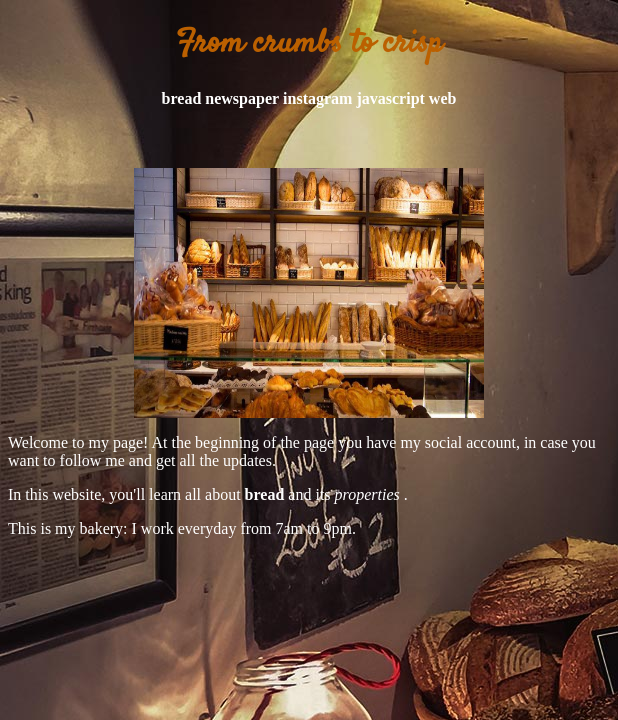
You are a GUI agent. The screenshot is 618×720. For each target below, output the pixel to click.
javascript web (406, 98)
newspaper (242, 98)
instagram (317, 98)
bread (182, 98)
